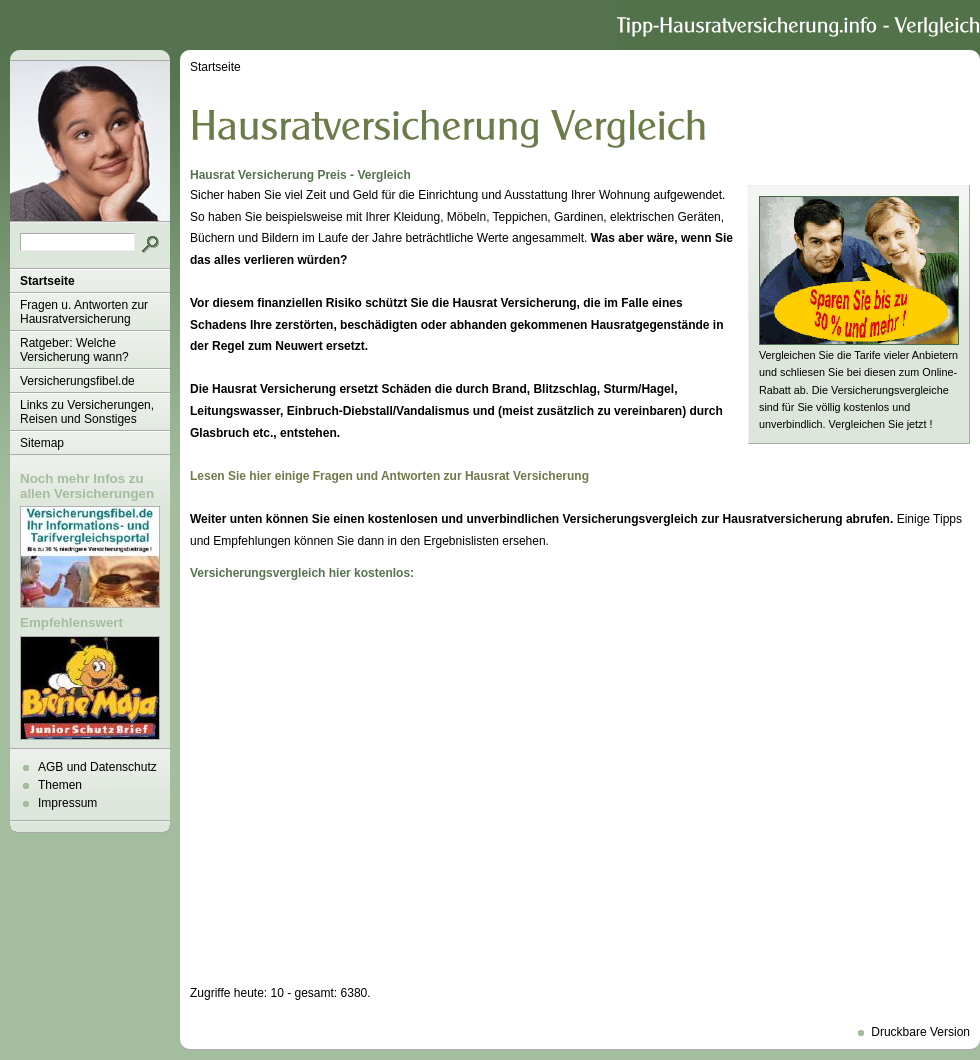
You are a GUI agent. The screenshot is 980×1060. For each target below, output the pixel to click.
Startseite (47, 281)
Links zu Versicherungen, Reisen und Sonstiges (87, 412)
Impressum (67, 803)
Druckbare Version (920, 1032)
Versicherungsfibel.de (77, 381)
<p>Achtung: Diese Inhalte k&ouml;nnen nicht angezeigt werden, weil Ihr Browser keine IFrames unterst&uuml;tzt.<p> (580, 783)
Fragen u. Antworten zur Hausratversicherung (84, 312)
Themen (60, 785)
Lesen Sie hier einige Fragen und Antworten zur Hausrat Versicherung (389, 476)
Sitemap (42, 443)
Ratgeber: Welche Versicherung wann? (74, 350)
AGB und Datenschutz (97, 767)
